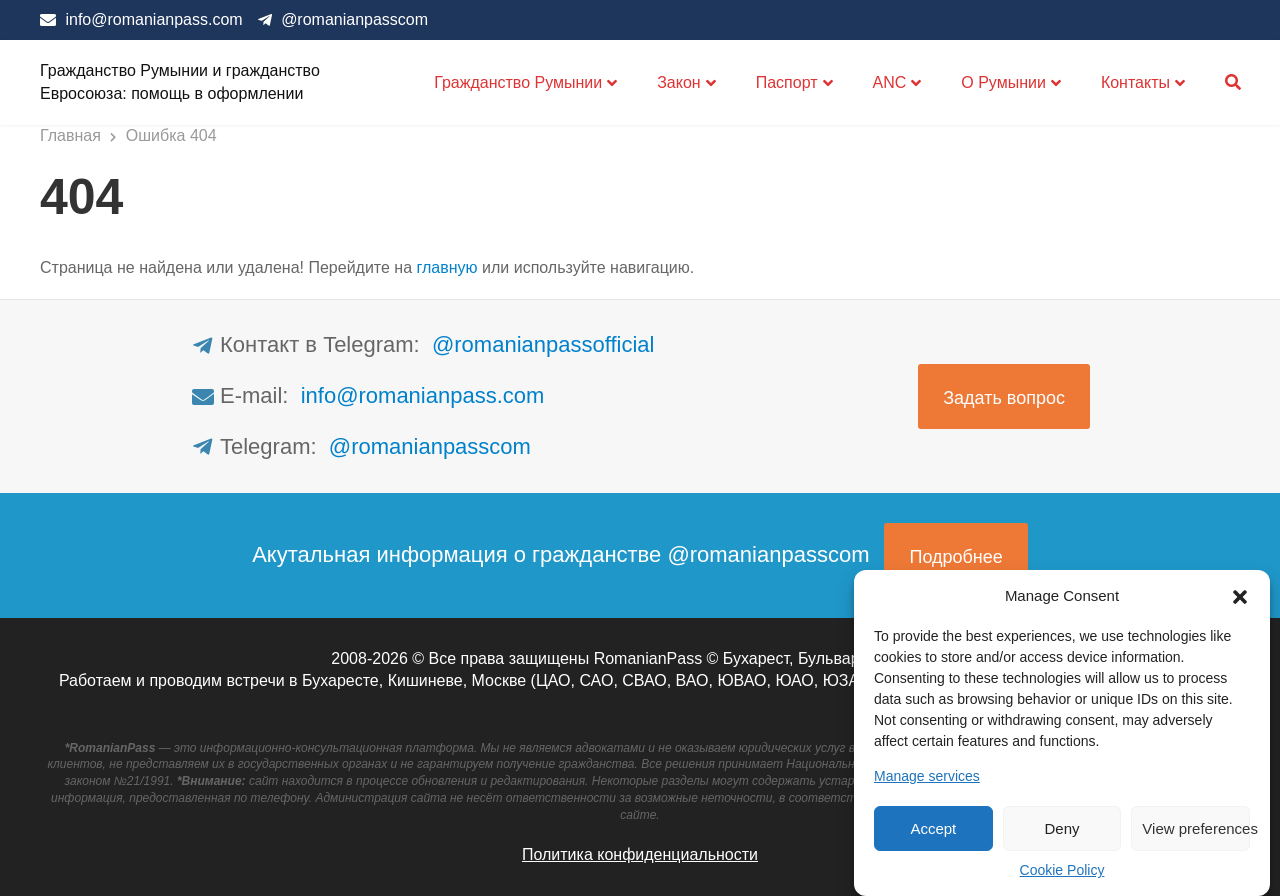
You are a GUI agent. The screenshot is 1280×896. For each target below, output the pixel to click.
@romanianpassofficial (543, 344)
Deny (1061, 828)
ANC (890, 82)
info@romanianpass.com (153, 19)
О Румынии (1003, 82)
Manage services (927, 776)
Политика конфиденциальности (640, 854)
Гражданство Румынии (518, 82)
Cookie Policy (1062, 870)
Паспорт (787, 82)
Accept (933, 828)
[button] (1240, 595)
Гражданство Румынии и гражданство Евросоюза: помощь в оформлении (180, 81)
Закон (678, 82)
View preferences (1196, 828)
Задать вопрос (1004, 398)
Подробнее (955, 557)
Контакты (1135, 82)
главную (447, 267)
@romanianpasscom (354, 19)
